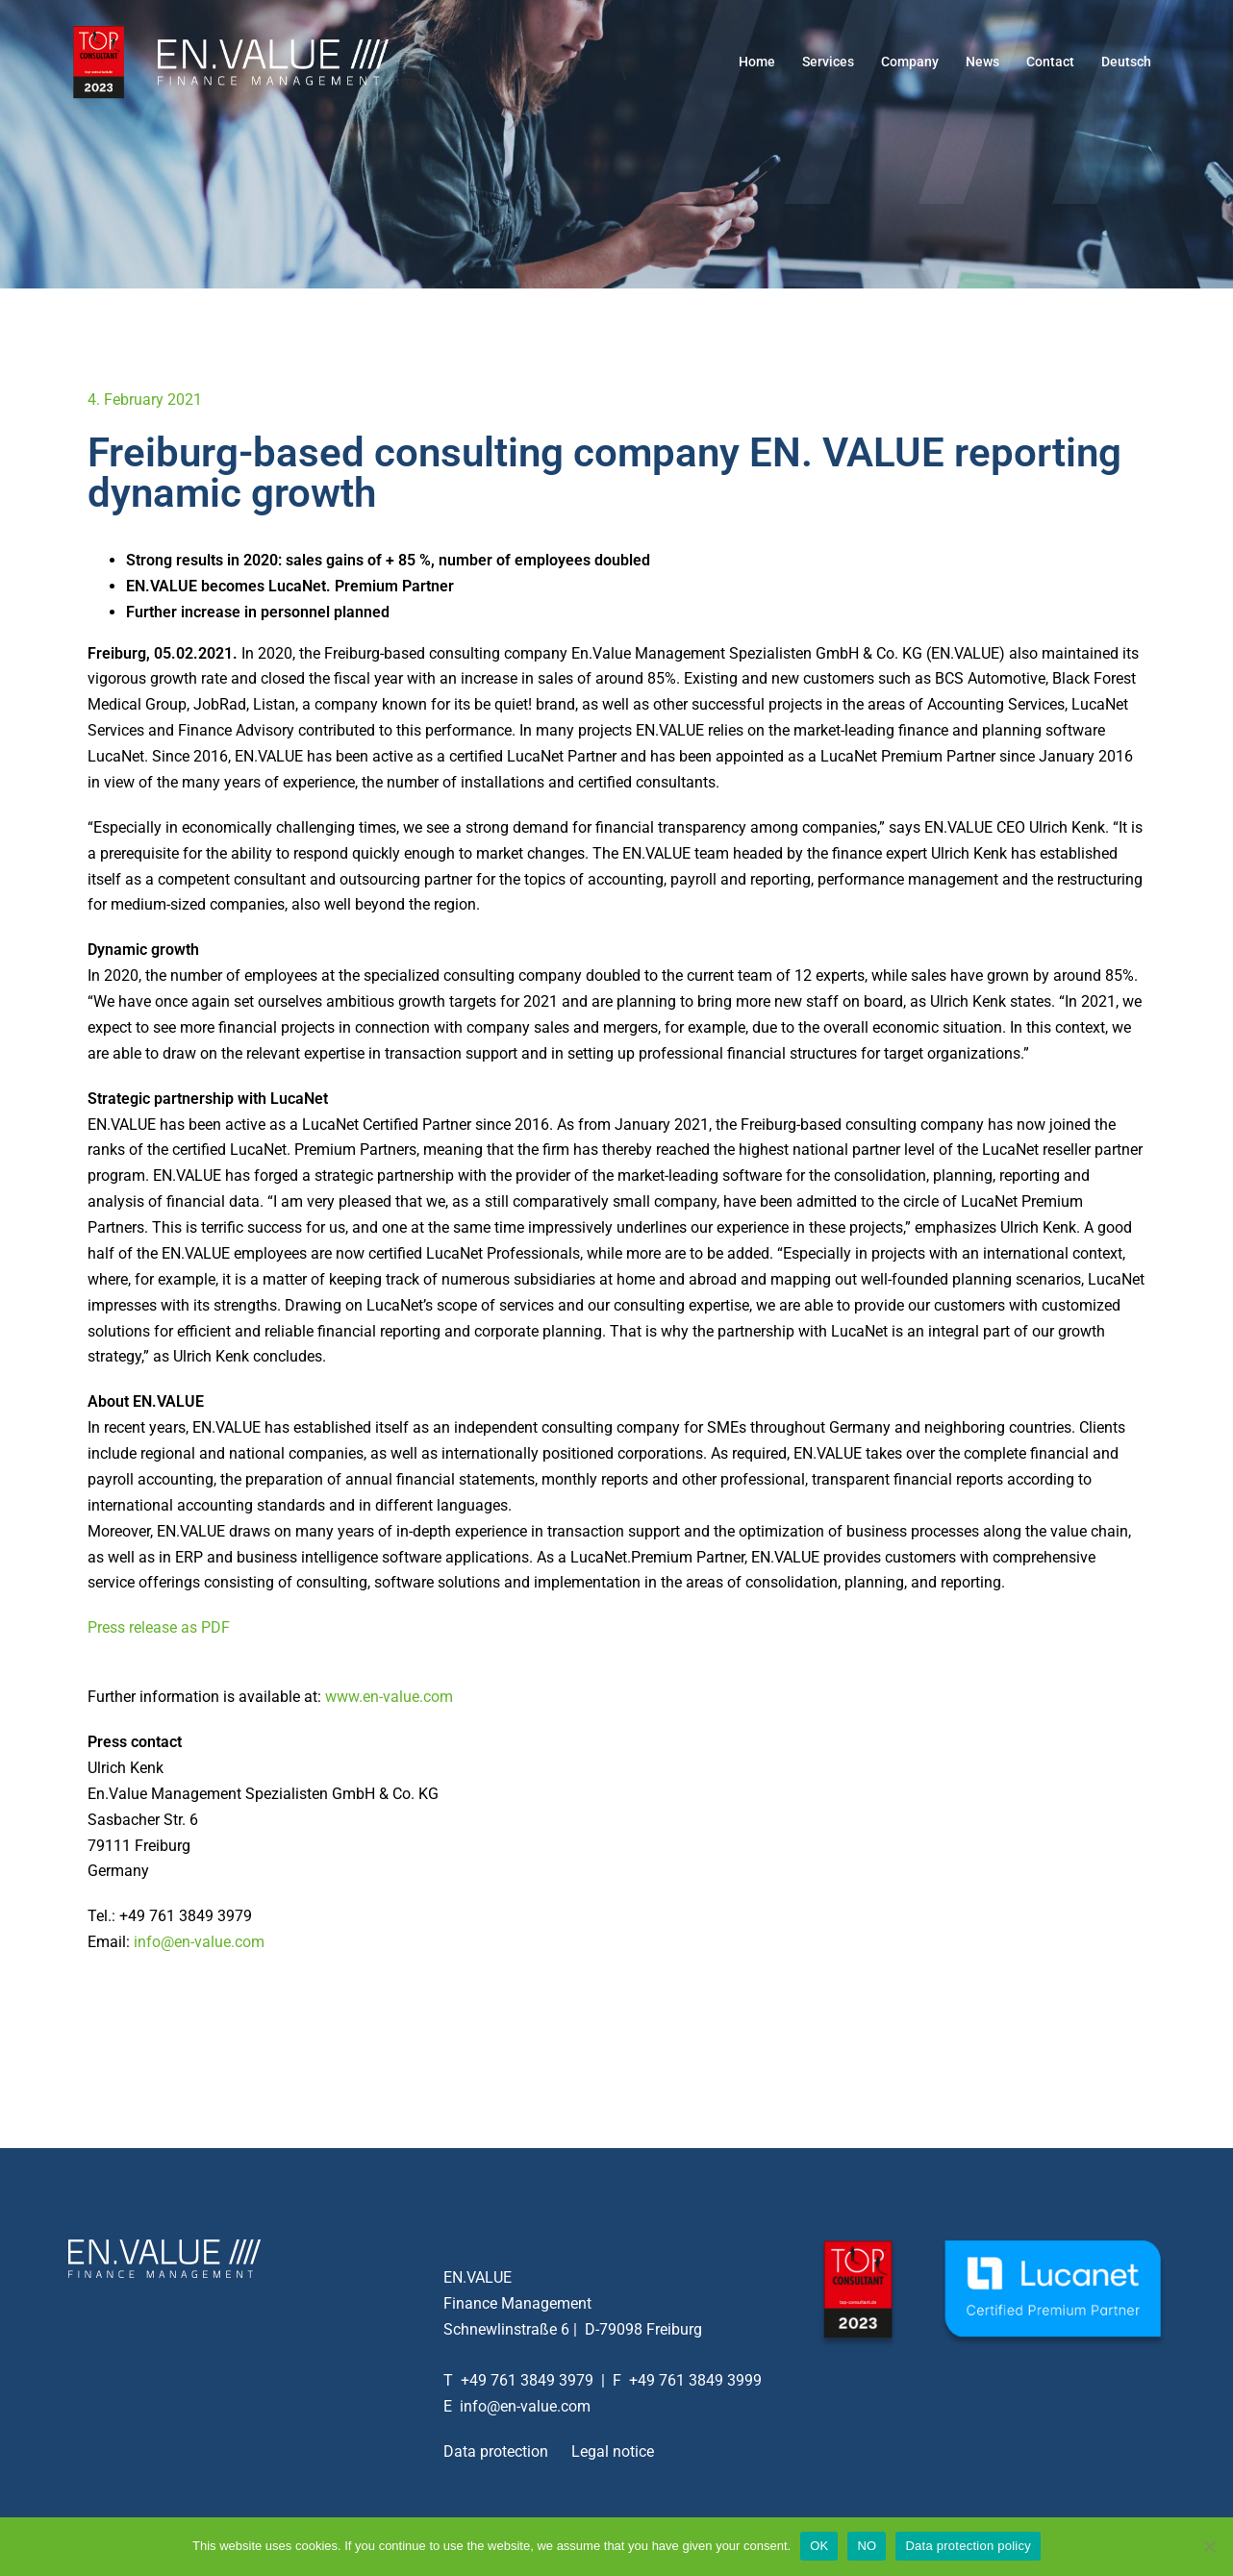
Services (828, 61)
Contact (1050, 61)
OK (819, 2545)
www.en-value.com (389, 1697)
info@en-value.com (199, 1942)
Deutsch (1126, 61)
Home (757, 61)
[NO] (1209, 2546)
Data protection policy (968, 2545)
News (982, 61)
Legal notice (612, 2451)
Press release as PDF (159, 1627)
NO (866, 2545)
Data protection (495, 2451)
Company (910, 61)
